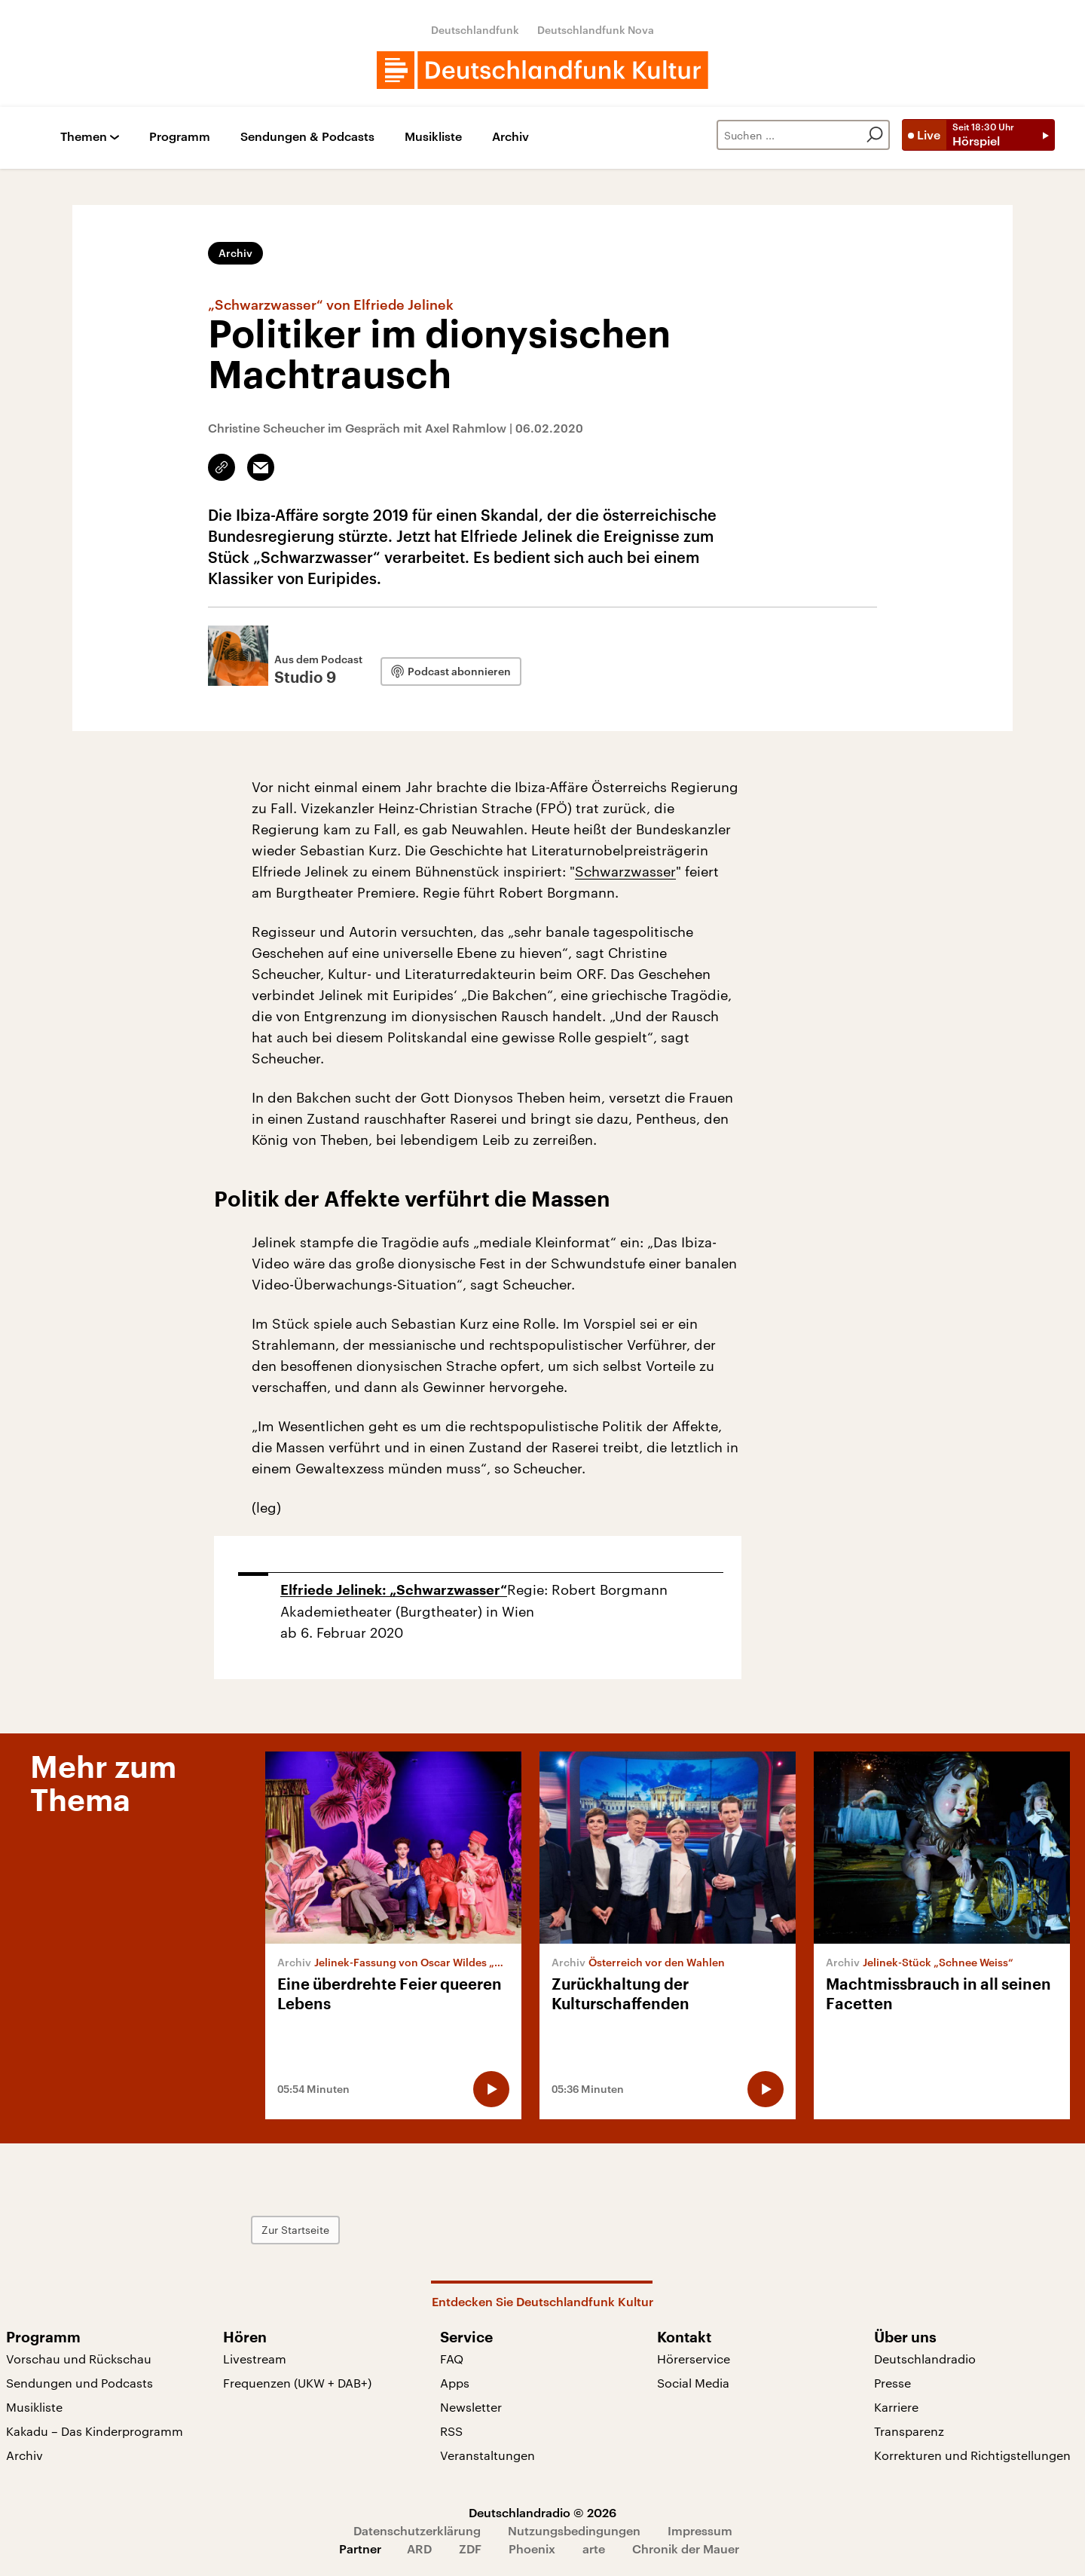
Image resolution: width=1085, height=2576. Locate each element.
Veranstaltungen (487, 2455)
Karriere (896, 2407)
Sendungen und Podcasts (79, 2383)
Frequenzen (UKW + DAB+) (297, 2383)
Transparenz (909, 2431)
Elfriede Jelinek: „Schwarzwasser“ (393, 1590)
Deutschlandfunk (475, 29)
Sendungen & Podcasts (307, 136)
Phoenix (532, 2548)
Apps (454, 2383)
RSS (451, 2431)
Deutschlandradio (925, 2358)
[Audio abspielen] (491, 2089)
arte (593, 2548)
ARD (419, 2548)
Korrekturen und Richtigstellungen (972, 2455)
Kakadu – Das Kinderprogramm (94, 2431)
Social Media (693, 2383)
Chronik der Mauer (685, 2548)
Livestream (254, 2358)
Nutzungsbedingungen (574, 2530)
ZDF (470, 2548)
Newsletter (471, 2407)
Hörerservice (693, 2358)
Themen (83, 136)
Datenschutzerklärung (417, 2530)
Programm (179, 136)
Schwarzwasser (625, 871)
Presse (892, 2383)
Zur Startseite (295, 2229)
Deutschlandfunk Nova (595, 29)
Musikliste (433, 136)
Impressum (700, 2530)
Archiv (510, 136)
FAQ (451, 2358)
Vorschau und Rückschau (78, 2358)
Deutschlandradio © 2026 (542, 2512)
